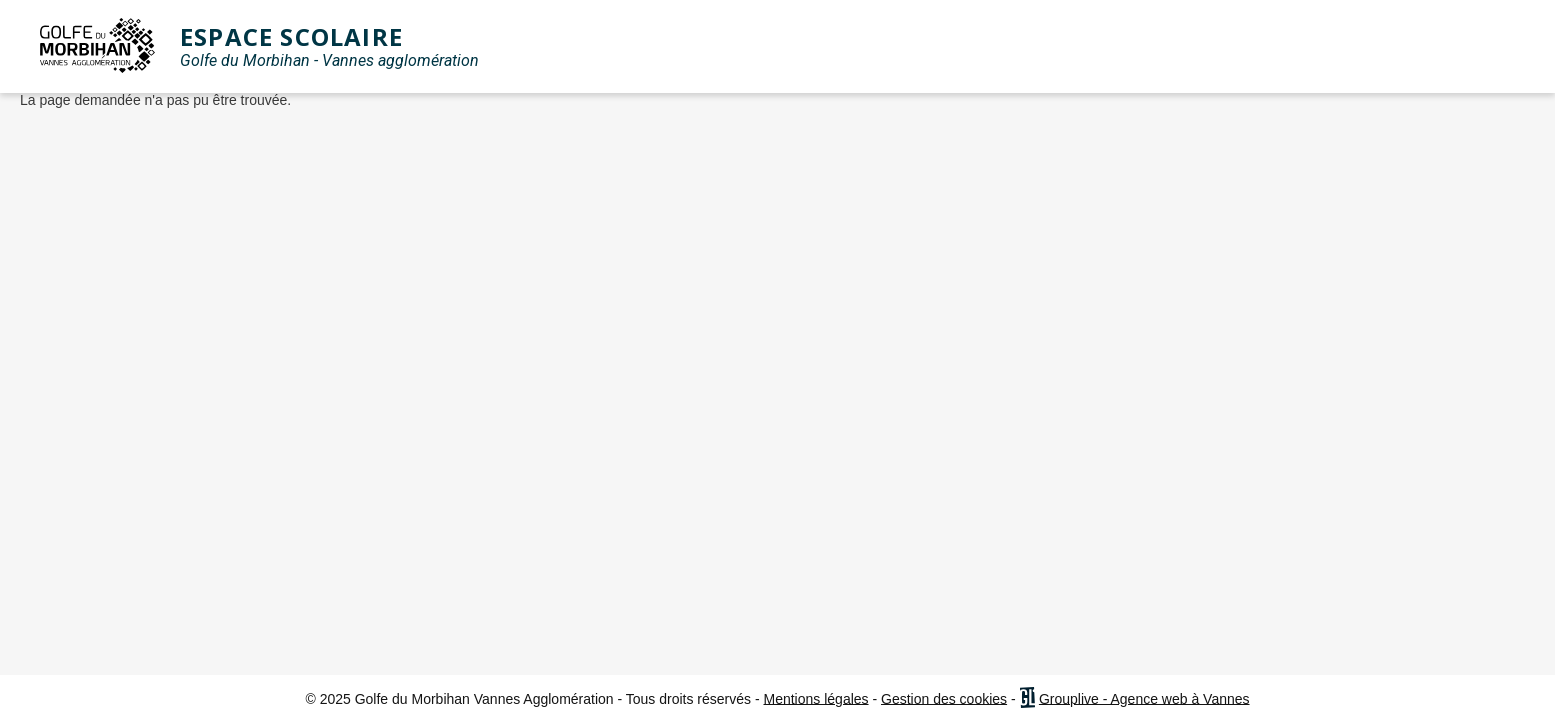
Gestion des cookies (944, 698)
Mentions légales (816, 698)
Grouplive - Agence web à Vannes (1144, 698)
